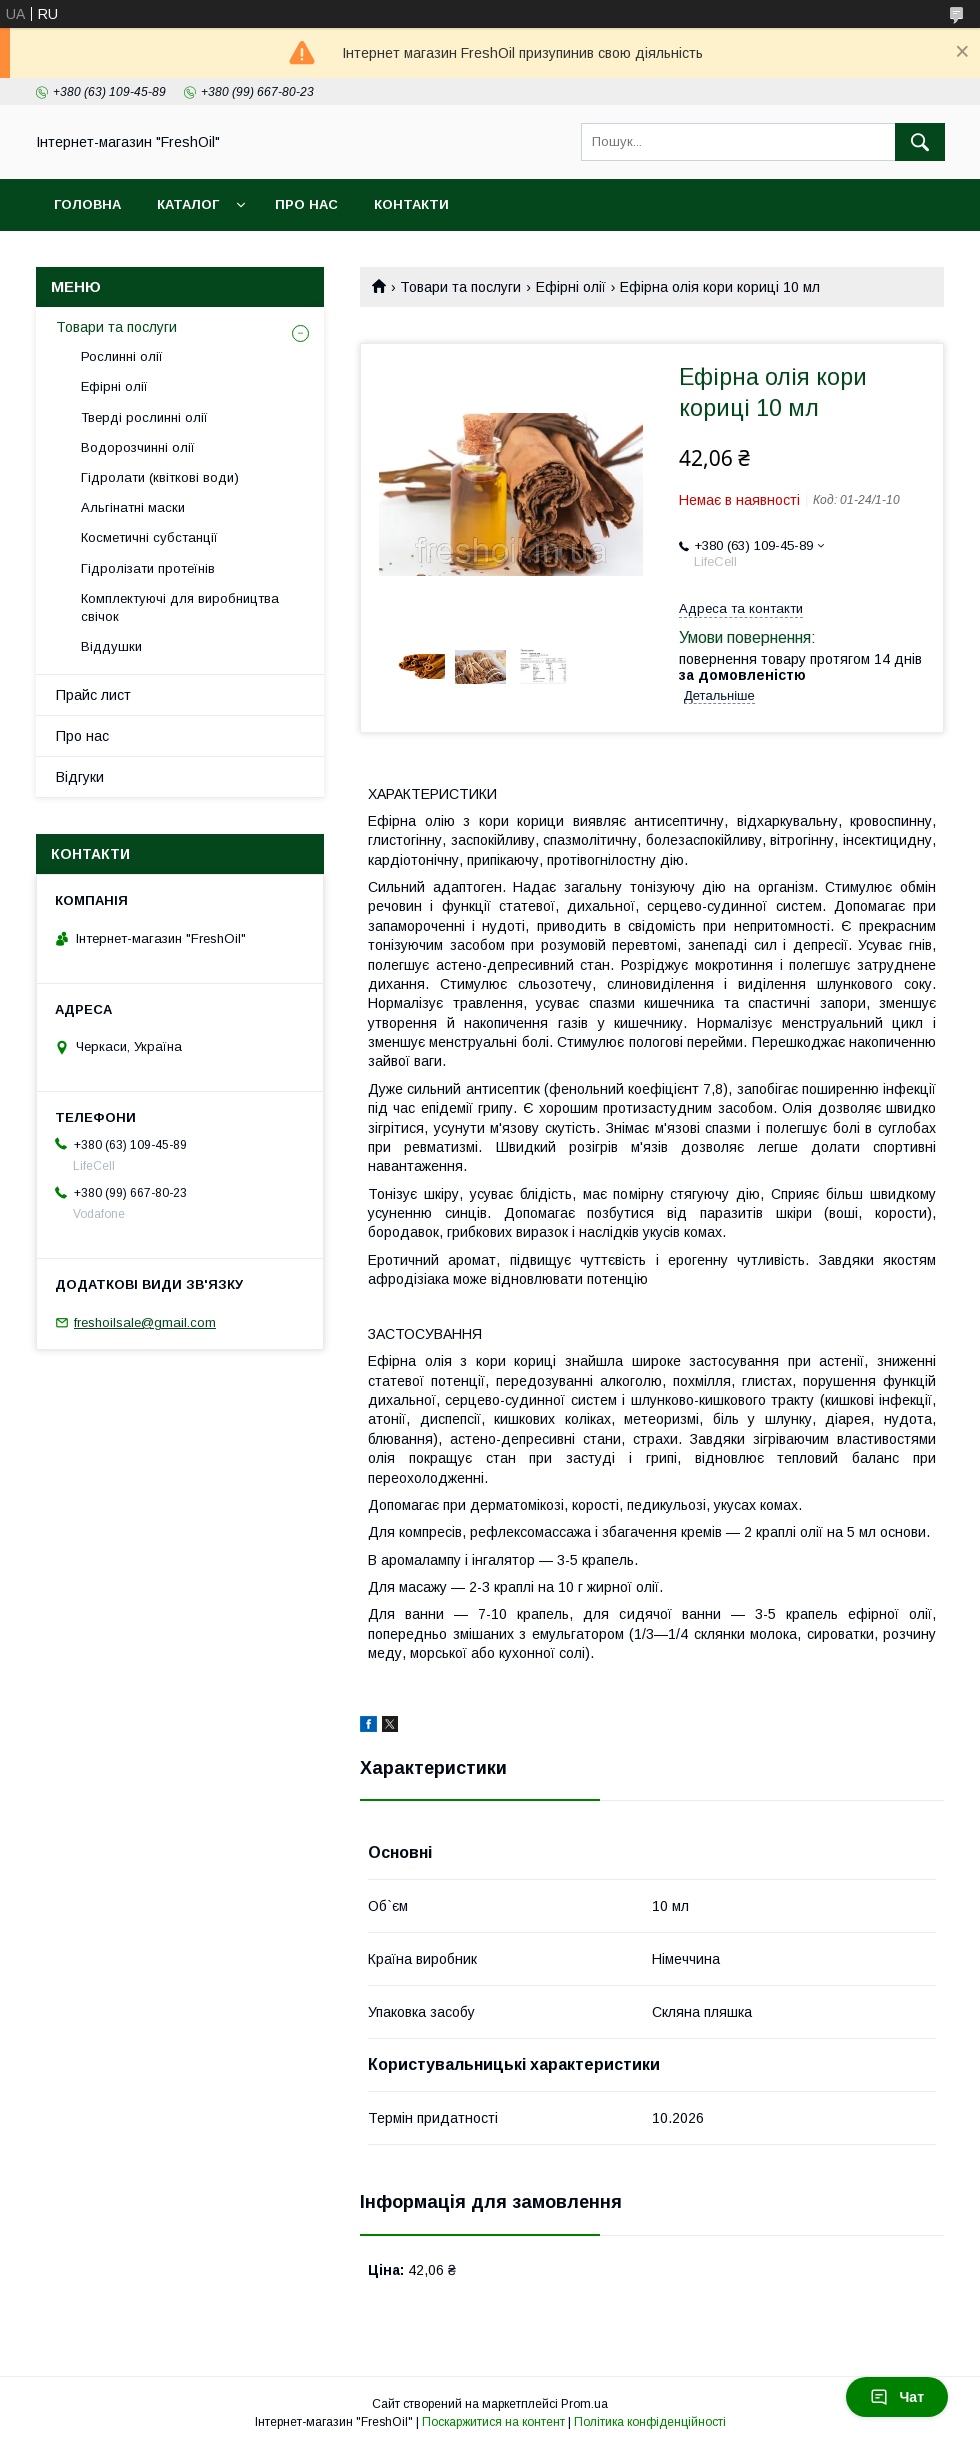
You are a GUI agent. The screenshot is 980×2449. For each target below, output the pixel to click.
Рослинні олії (122, 356)
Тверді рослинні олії (144, 417)
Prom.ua (584, 2404)
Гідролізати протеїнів (148, 568)
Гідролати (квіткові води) (160, 477)
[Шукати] (920, 142)
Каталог (188, 204)
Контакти (411, 204)
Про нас (306, 204)
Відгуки (80, 777)
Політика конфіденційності (650, 2422)
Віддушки (111, 646)
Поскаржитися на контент (493, 2422)
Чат (897, 2397)
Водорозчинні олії (138, 447)
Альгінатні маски (133, 507)
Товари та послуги (460, 287)
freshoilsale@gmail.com (145, 1322)
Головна (87, 204)
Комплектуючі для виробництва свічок (180, 607)
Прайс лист (93, 695)
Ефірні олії (571, 287)
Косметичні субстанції (149, 537)
